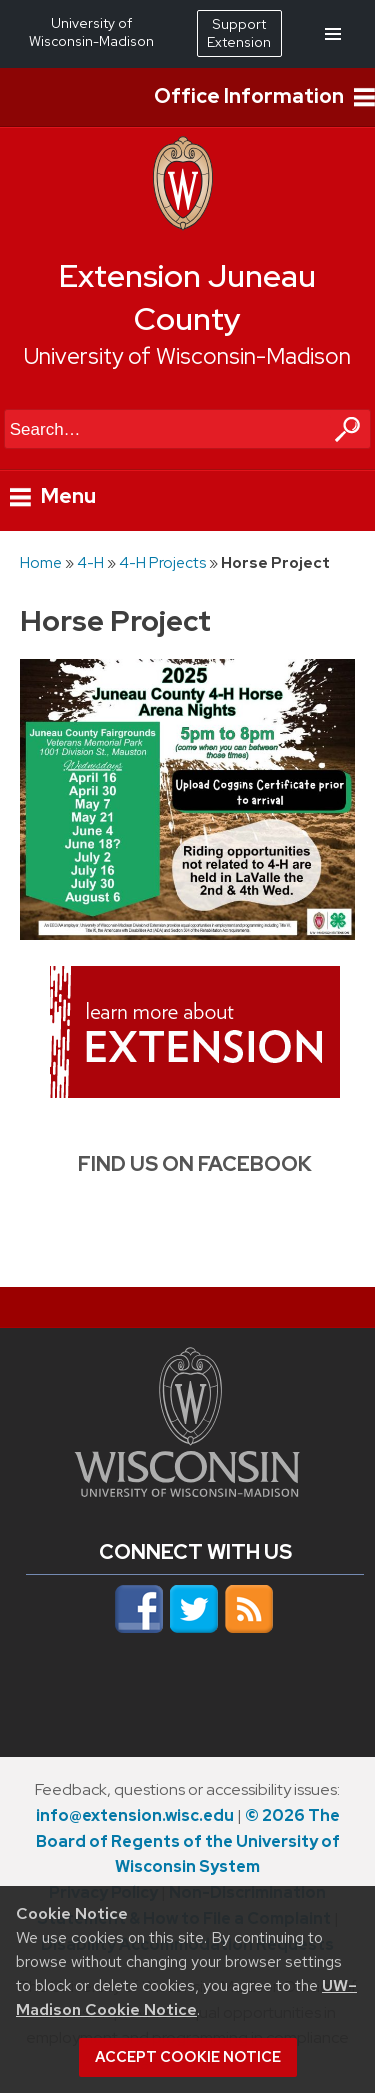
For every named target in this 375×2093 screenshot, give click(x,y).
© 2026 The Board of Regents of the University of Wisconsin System (188, 1841)
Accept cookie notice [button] (188, 2057)
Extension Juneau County (187, 298)
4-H (90, 562)
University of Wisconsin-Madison (187, 356)
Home (41, 562)
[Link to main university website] (187, 1491)
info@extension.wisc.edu (135, 1815)
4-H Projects (162, 562)
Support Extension (239, 33)
